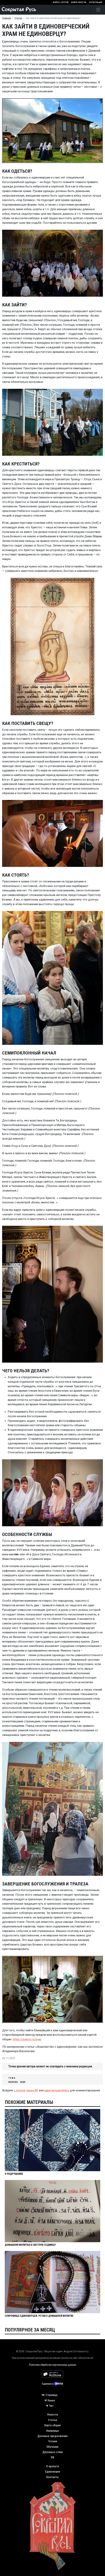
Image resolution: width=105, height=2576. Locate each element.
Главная (6, 18)
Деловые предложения (52, 2436)
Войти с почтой (60, 2)
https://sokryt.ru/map (27, 2039)
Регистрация (95, 2)
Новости (52, 2414)
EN (52, 2457)
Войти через (78, 2)
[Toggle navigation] (98, 9)
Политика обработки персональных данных (52, 2364)
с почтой (19, 2090)
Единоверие (52, 2471)
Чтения (52, 2441)
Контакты (52, 2477)
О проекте (52, 2466)
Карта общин (52, 2425)
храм (22, 2081)
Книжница (52, 2430)
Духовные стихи (52, 2452)
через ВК (32, 2090)
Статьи (18, 18)
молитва (13, 2081)
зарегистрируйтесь (56, 2090)
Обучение (52, 2446)
